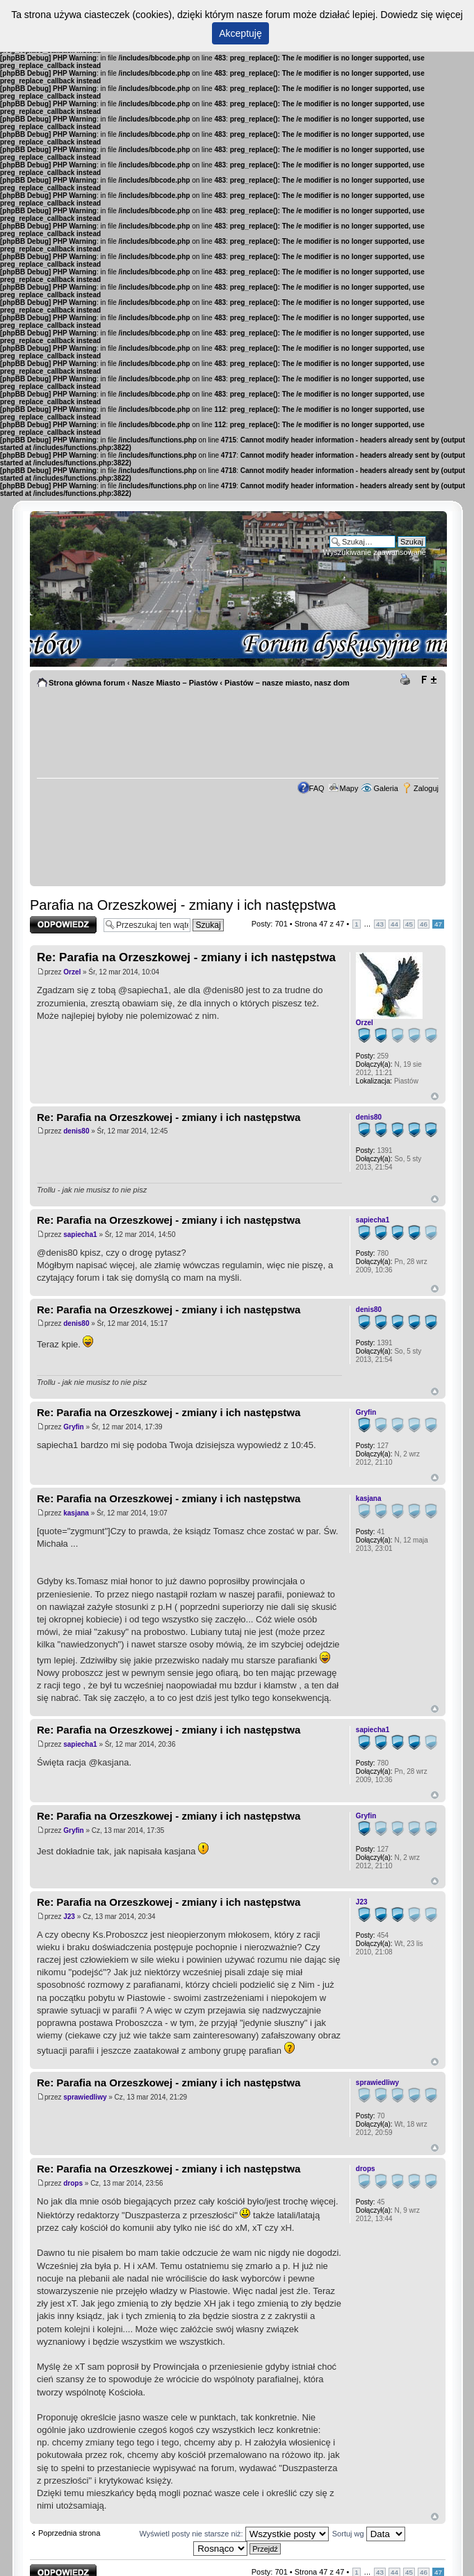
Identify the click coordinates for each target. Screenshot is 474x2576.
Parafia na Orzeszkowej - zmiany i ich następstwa (183, 905)
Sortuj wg (368, 2533)
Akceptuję (240, 33)
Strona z (320, 924)
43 (380, 924)
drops (73, 2183)
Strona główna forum (87, 683)
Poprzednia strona (69, 2533)
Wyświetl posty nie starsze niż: (234, 2533)
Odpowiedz (63, 924)
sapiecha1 (80, 1234)
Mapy (349, 788)
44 (394, 924)
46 (423, 924)
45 (409, 924)
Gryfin (73, 1427)
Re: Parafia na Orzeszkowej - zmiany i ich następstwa (186, 957)
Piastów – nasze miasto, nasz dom (287, 683)
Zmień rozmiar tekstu (428, 680)
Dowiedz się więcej (422, 14)
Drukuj (407, 680)
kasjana (76, 1513)
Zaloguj (426, 788)
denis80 (76, 1131)
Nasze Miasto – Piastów (175, 683)
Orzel (72, 972)
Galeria (385, 788)
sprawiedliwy (84, 2097)
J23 (69, 1916)
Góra (435, 1096)
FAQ (317, 788)
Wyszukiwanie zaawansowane (374, 552)
